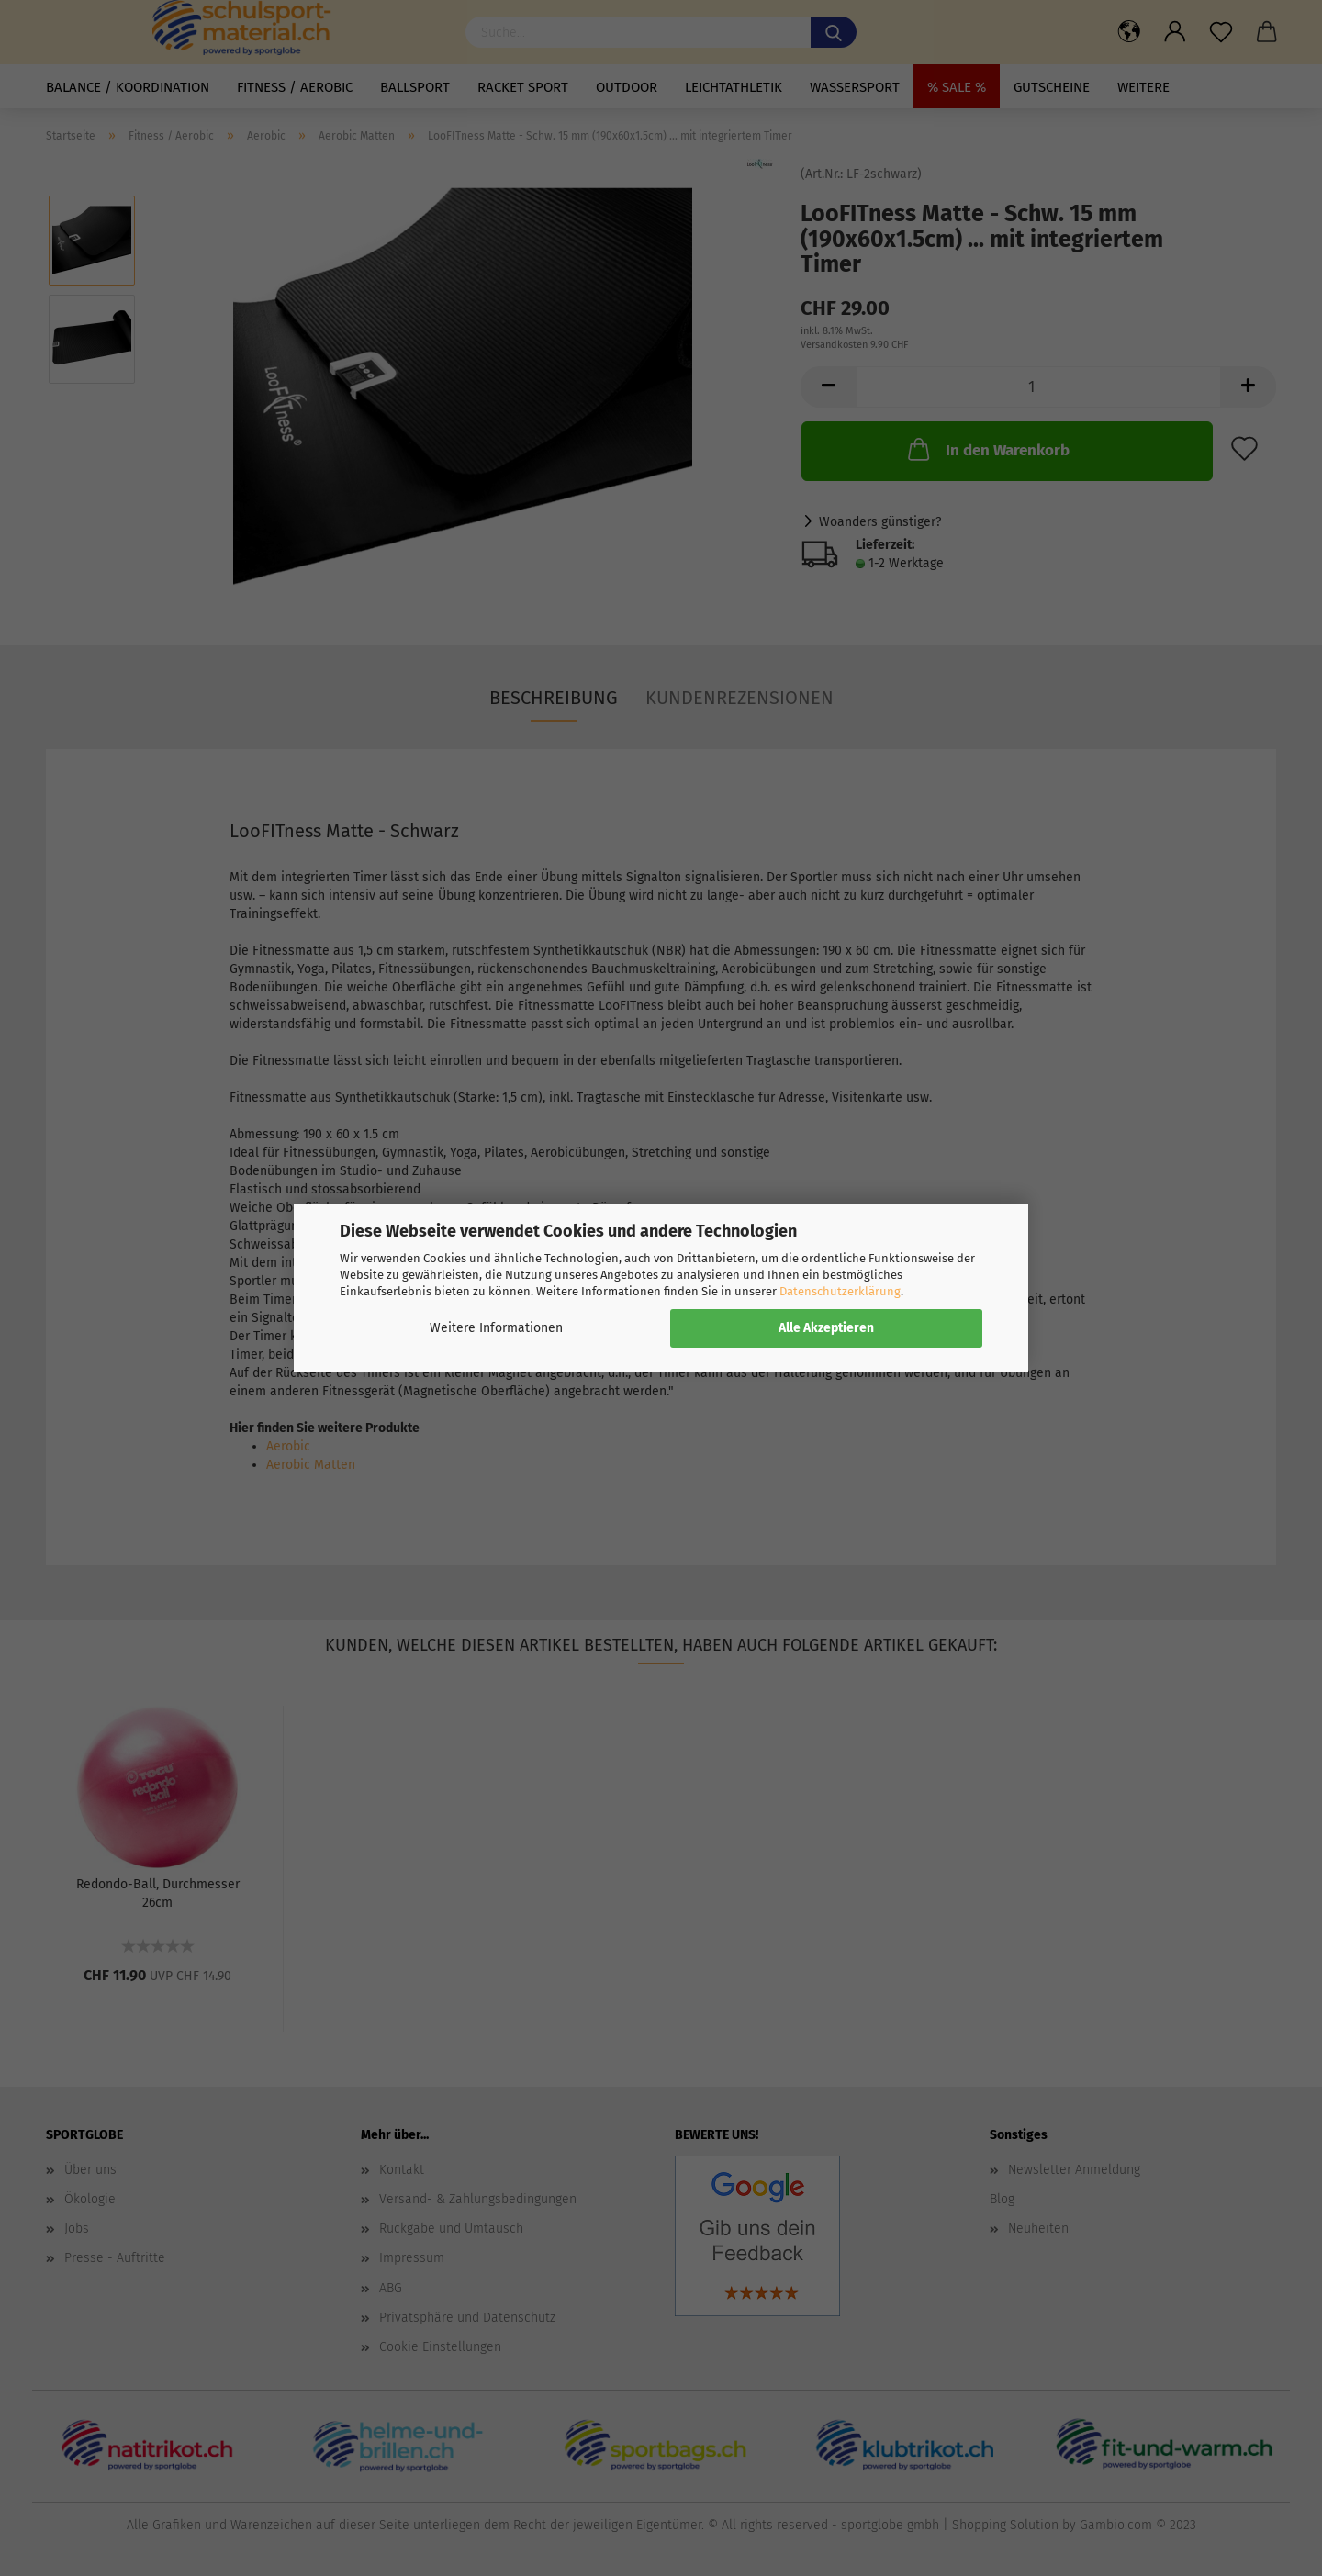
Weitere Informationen (496, 1328)
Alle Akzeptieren (826, 1328)
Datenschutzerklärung (840, 1291)
